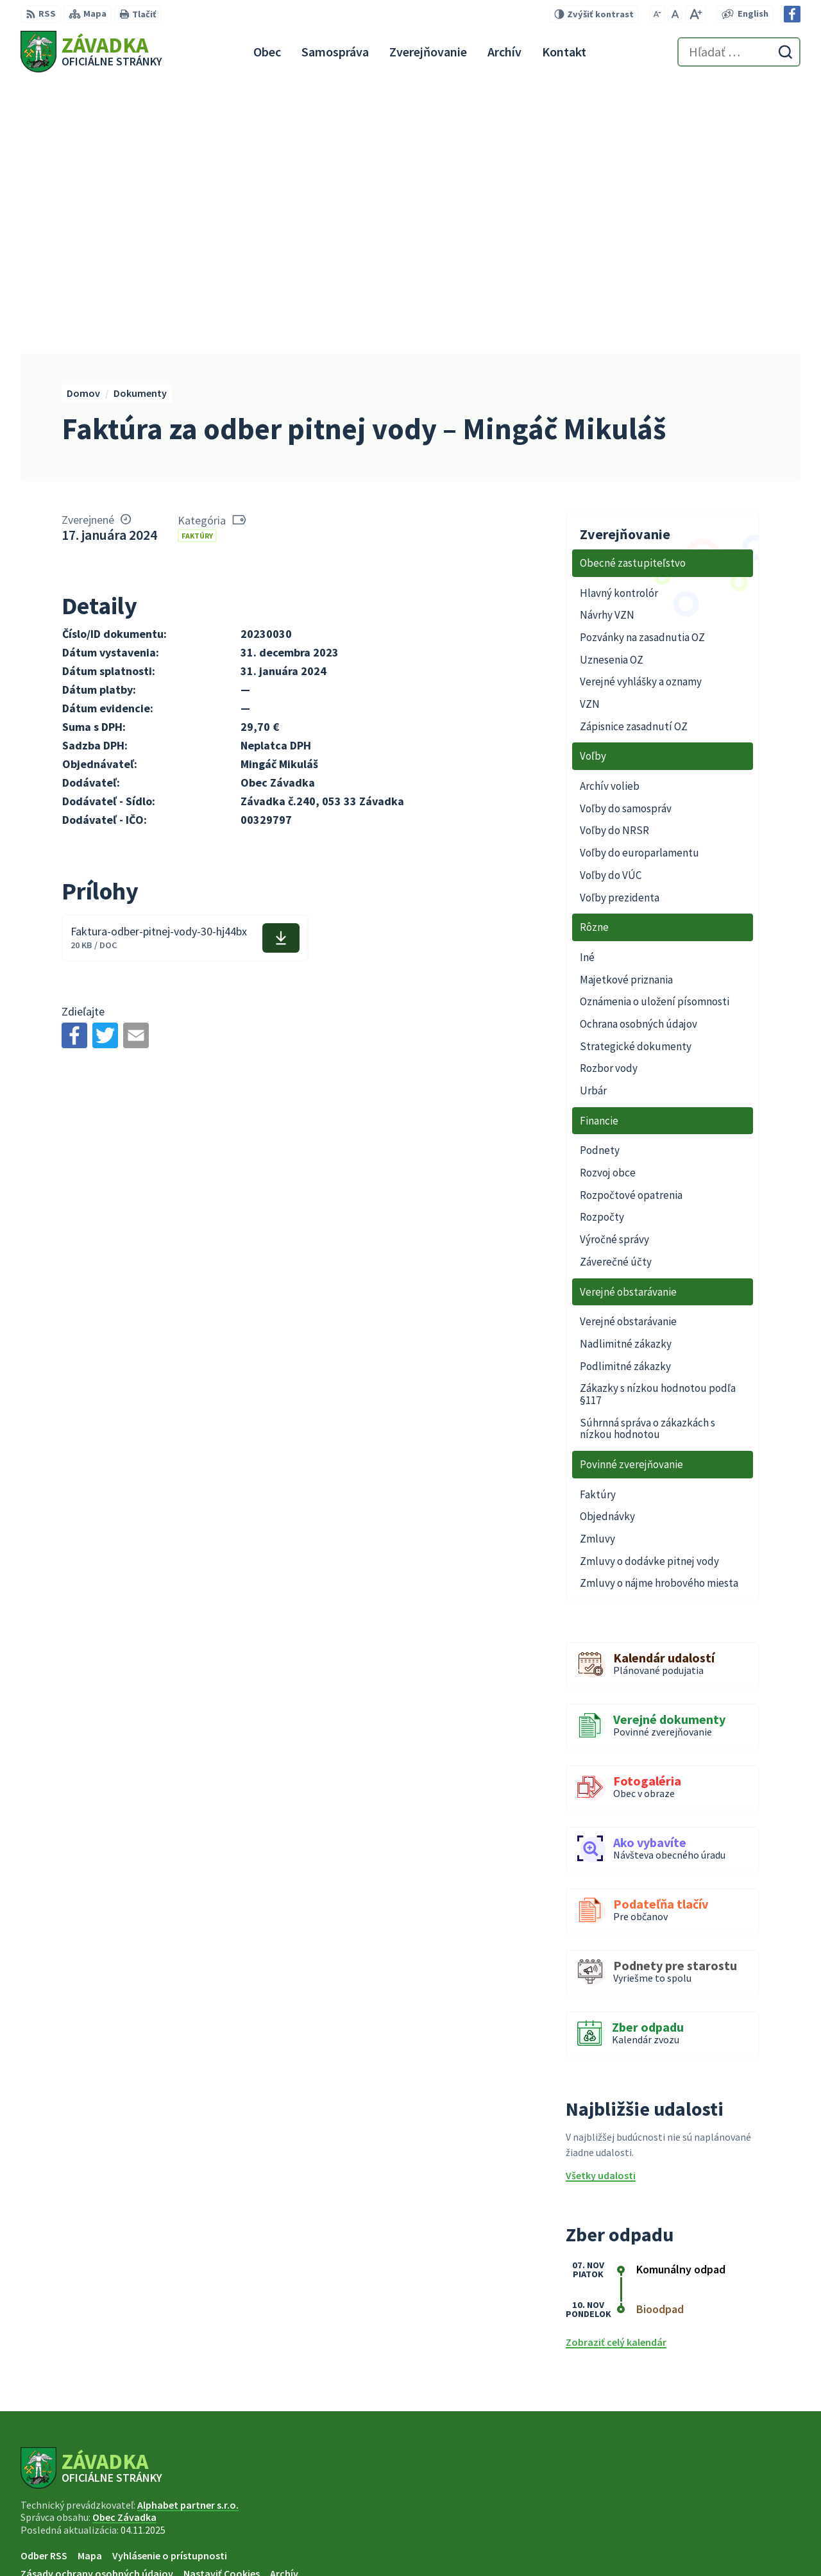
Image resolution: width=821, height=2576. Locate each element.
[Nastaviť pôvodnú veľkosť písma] (675, 14)
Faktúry (197, 264)
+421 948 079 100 (718, 2517)
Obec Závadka (124, 2246)
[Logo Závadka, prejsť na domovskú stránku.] (91, 51)
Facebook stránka (722, 2547)
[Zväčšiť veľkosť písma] (695, 14)
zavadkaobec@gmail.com (741, 2532)
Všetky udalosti (601, 1904)
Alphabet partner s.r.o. (188, 2234)
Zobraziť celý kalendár (616, 2071)
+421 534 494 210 (718, 2501)
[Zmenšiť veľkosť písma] (657, 14)
